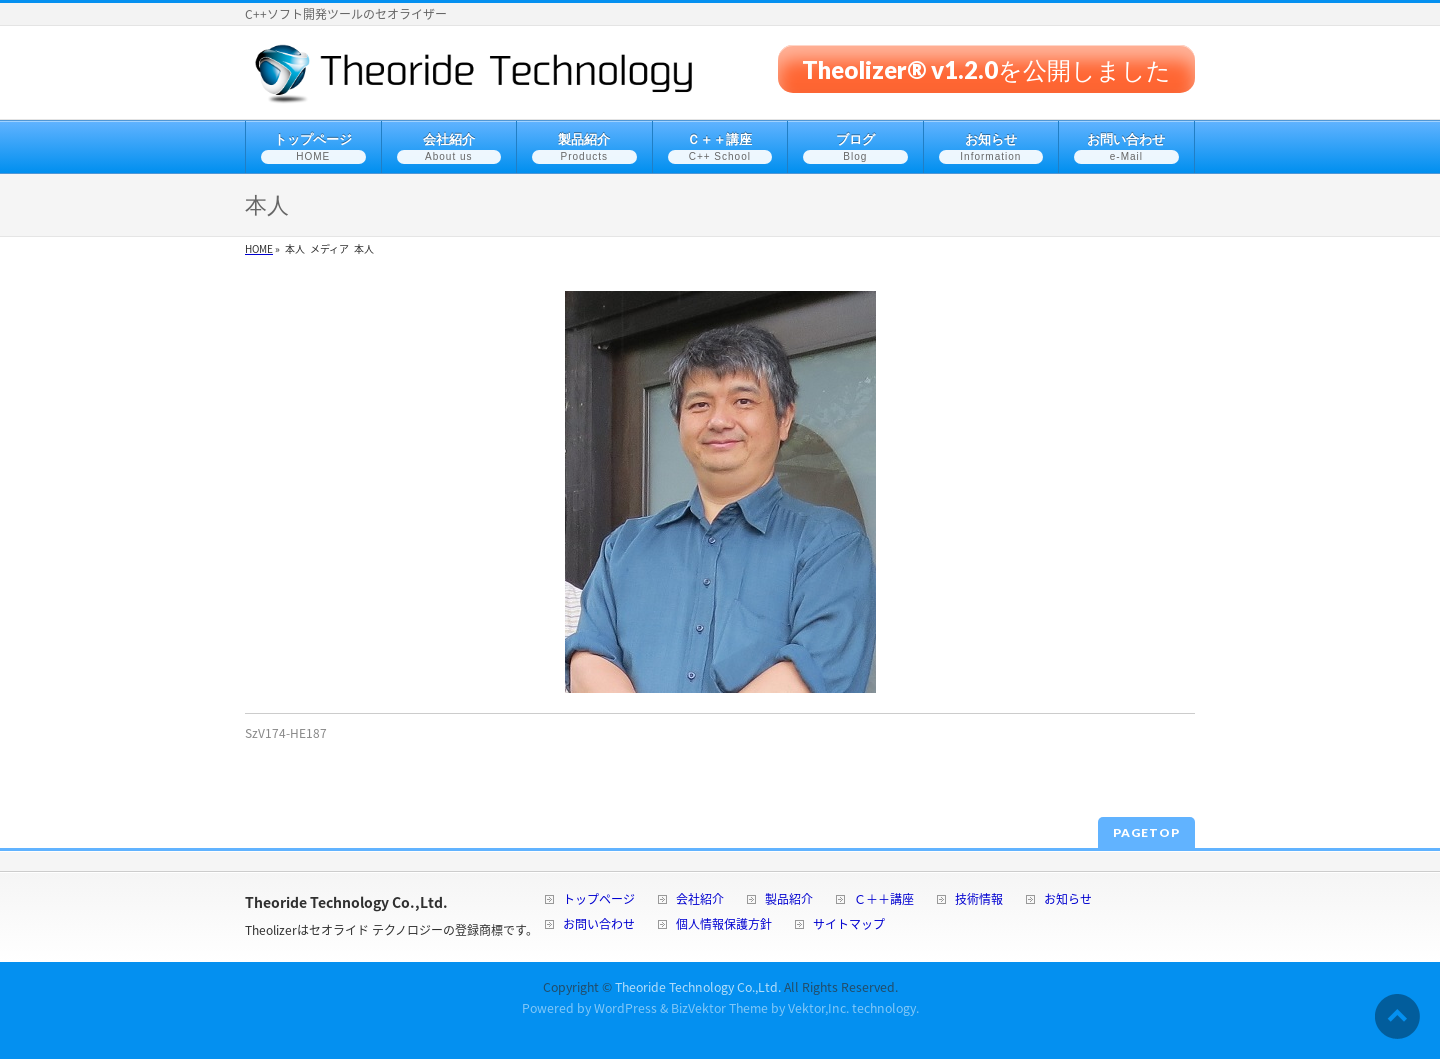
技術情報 (979, 900)
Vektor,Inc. (818, 1008)
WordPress (625, 1008)
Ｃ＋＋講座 (884, 900)
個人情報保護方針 (724, 925)
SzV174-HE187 (286, 733)
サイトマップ (849, 925)
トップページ (599, 900)
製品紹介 (789, 900)
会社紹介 (700, 900)
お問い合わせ (599, 925)
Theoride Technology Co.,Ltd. (698, 987)
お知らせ (1068, 900)
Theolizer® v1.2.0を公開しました (986, 68)
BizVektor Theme (719, 1008)
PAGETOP (1146, 832)
